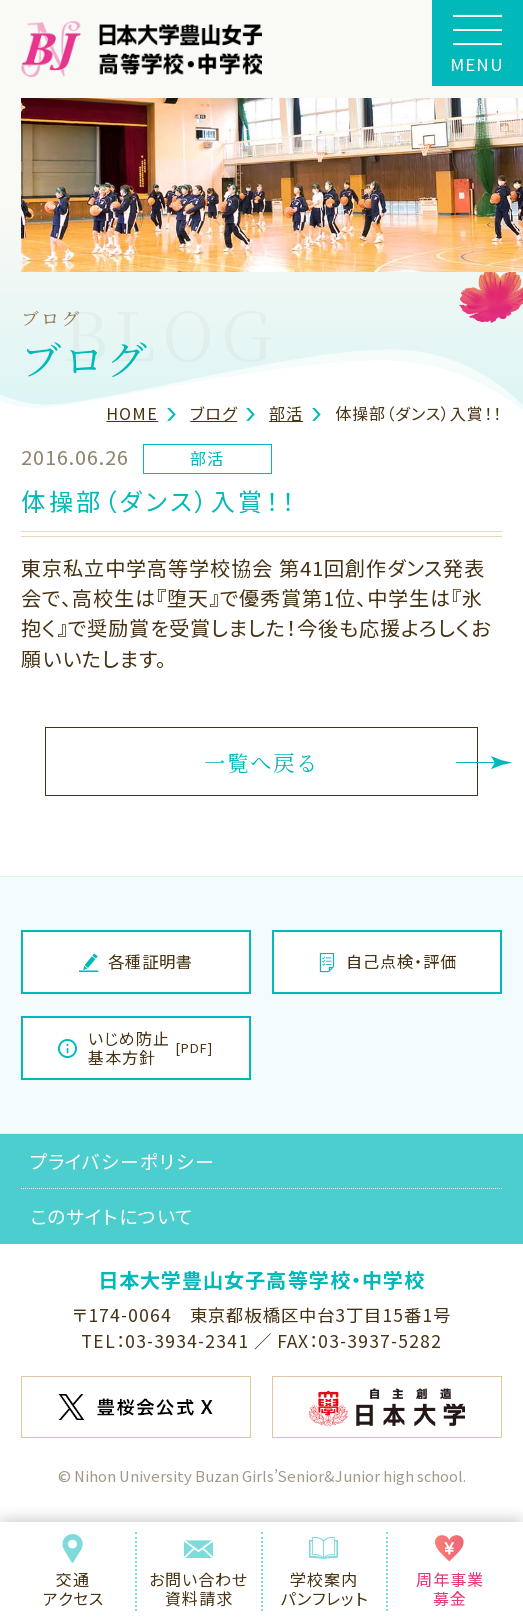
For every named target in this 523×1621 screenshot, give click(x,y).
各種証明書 (136, 961)
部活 (286, 413)
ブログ (213, 413)
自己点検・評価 (387, 961)
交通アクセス (73, 1572)
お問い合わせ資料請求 (198, 1572)
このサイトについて (111, 1215)
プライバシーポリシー (122, 1160)
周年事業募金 (449, 1572)
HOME (132, 413)
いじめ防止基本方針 (135, 1047)
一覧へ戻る (262, 761)
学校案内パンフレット (324, 1572)
